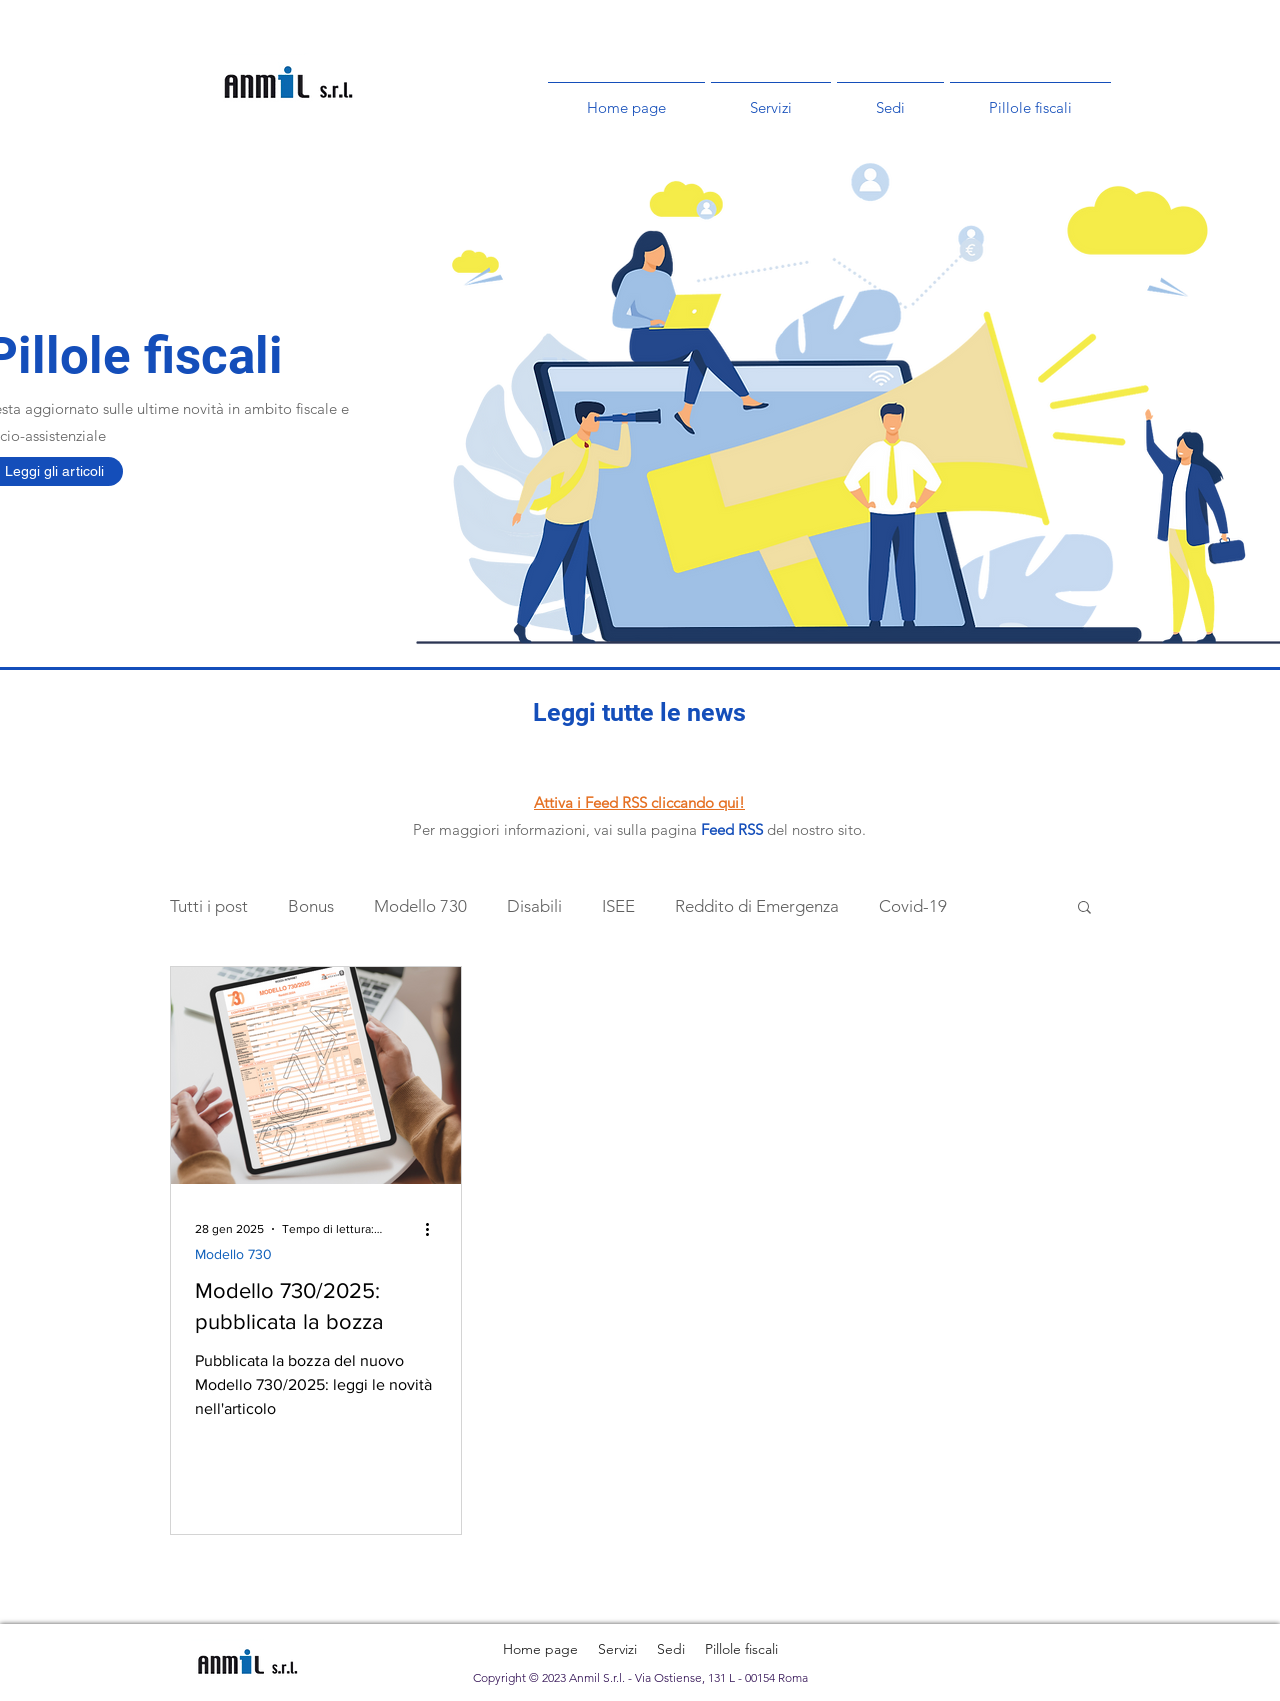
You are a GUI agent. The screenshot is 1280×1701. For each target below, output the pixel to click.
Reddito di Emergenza (757, 906)
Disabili (534, 906)
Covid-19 (913, 906)
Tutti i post (209, 906)
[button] (1084, 908)
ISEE (618, 906)
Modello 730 (420, 906)
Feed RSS (732, 829)
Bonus (311, 906)
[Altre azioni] (434, 1229)
